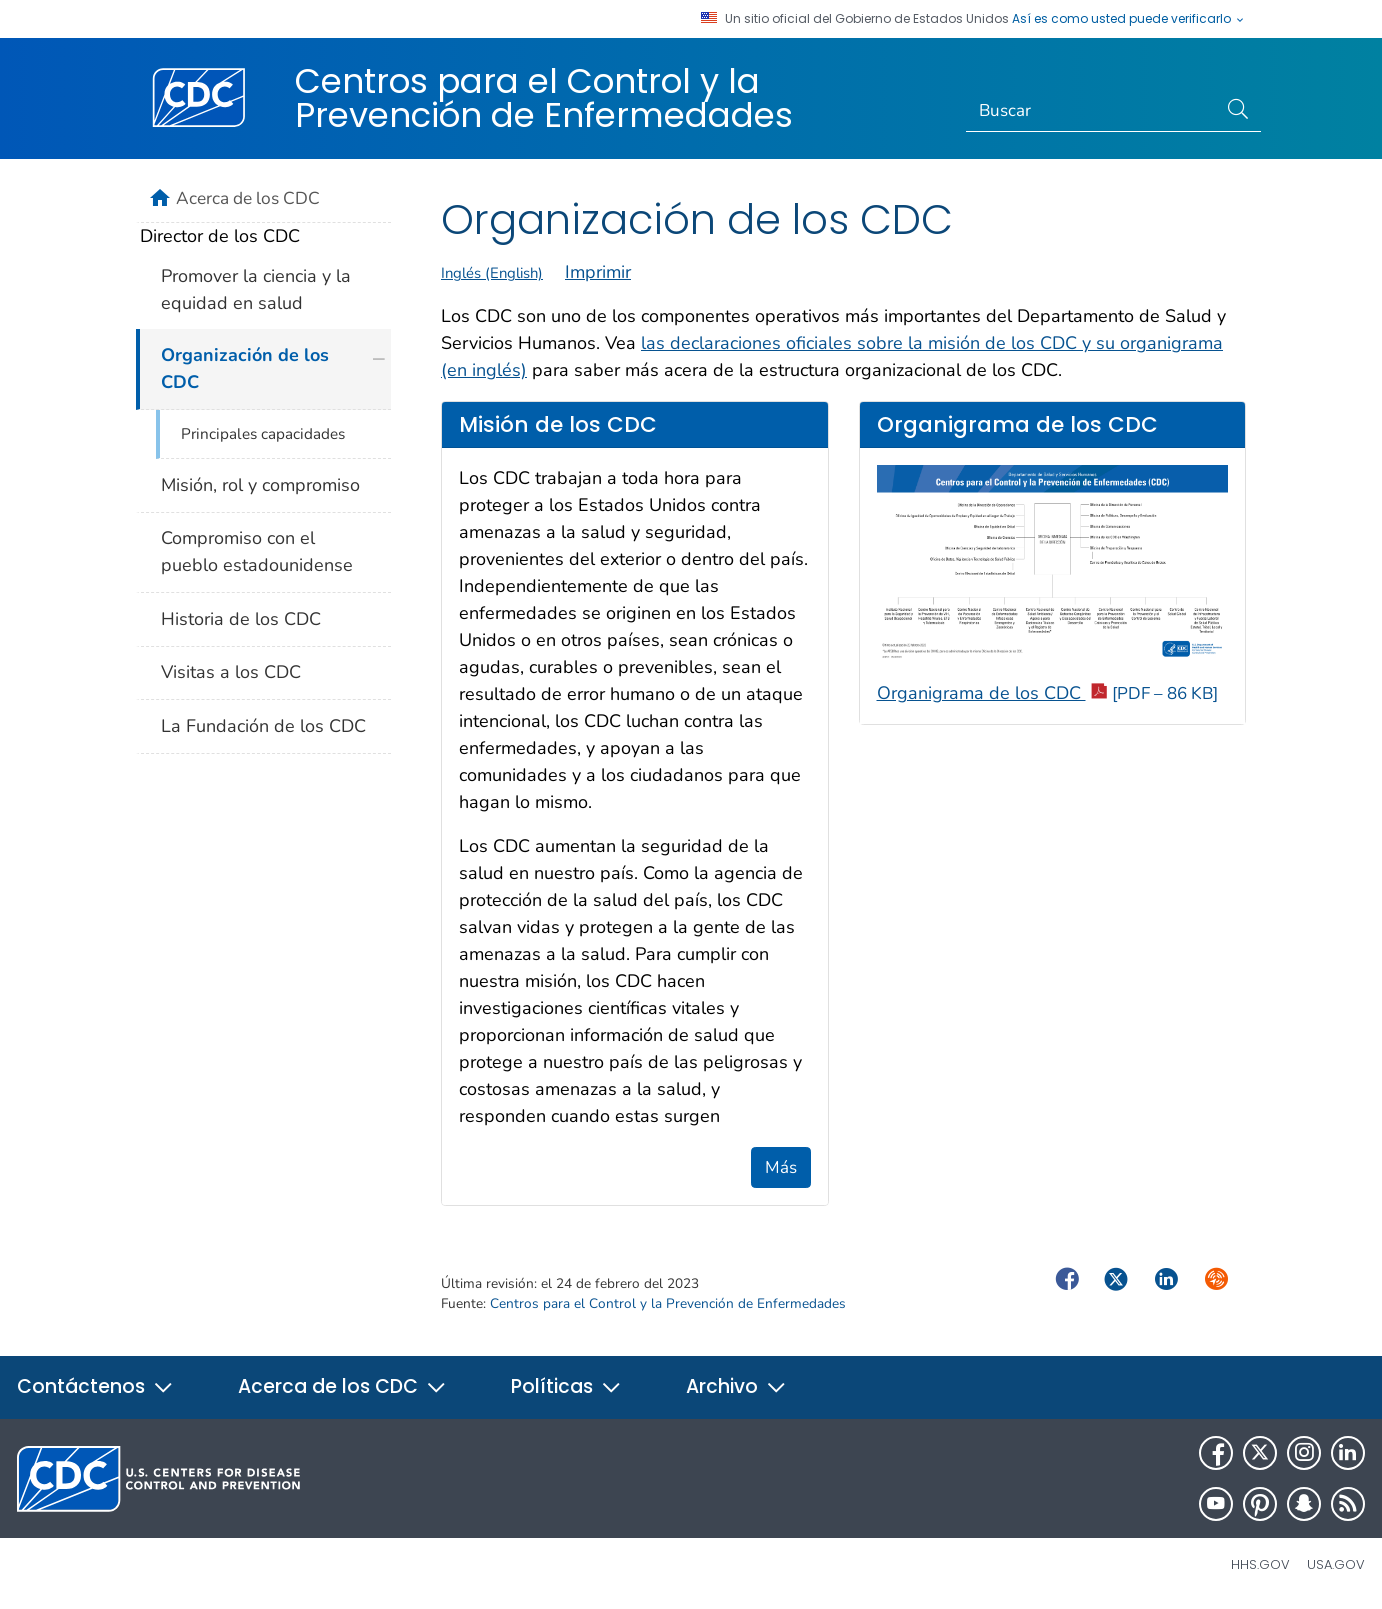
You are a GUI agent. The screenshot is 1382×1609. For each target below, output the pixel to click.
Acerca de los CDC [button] (342, 1386)
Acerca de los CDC (248, 198)
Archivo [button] (736, 1386)
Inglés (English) (492, 273)
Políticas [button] (566, 1386)
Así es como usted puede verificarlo (1129, 19)
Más (781, 1167)
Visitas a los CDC (231, 672)
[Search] (1091, 111)
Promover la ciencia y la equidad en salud (256, 289)
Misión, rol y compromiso (260, 485)
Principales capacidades (263, 434)
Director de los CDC (220, 236)
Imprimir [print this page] (598, 272)
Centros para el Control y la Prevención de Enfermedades (544, 98)
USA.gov (1336, 1564)
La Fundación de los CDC (263, 726)
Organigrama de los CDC (1047, 693)
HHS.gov (1260, 1564)
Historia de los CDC (241, 619)
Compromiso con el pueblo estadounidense (257, 551)
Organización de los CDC (245, 368)
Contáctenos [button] (95, 1386)
